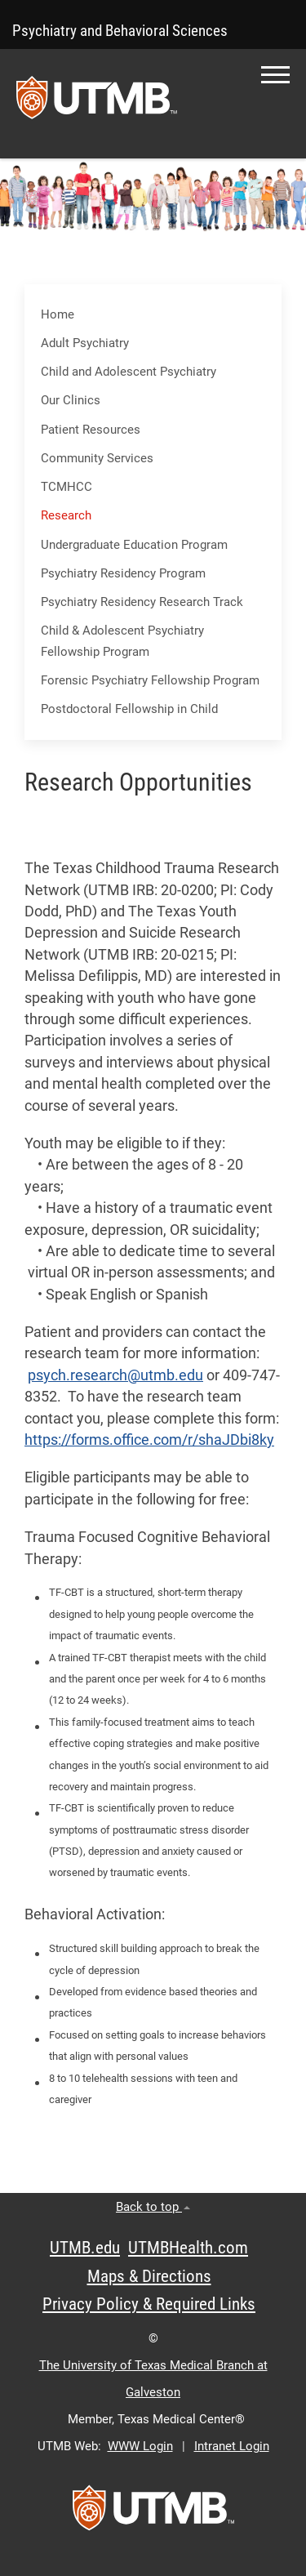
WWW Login (140, 2446)
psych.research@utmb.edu (115, 1375)
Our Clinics (70, 400)
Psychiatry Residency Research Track (142, 602)
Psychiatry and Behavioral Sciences (120, 30)
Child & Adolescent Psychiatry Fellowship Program (122, 640)
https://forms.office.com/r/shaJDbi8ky (149, 1440)
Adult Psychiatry (85, 343)
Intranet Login (231, 2446)
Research (66, 515)
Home (57, 314)
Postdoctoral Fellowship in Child (129, 709)
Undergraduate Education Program (134, 544)
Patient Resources (90, 429)
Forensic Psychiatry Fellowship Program (150, 680)
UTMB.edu (85, 2247)
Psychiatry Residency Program (123, 573)
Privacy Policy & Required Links (148, 2304)
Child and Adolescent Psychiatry (128, 371)
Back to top (153, 2206)
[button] (275, 74)
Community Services (97, 458)
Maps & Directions (149, 2276)
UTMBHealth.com (188, 2247)
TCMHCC (66, 486)
